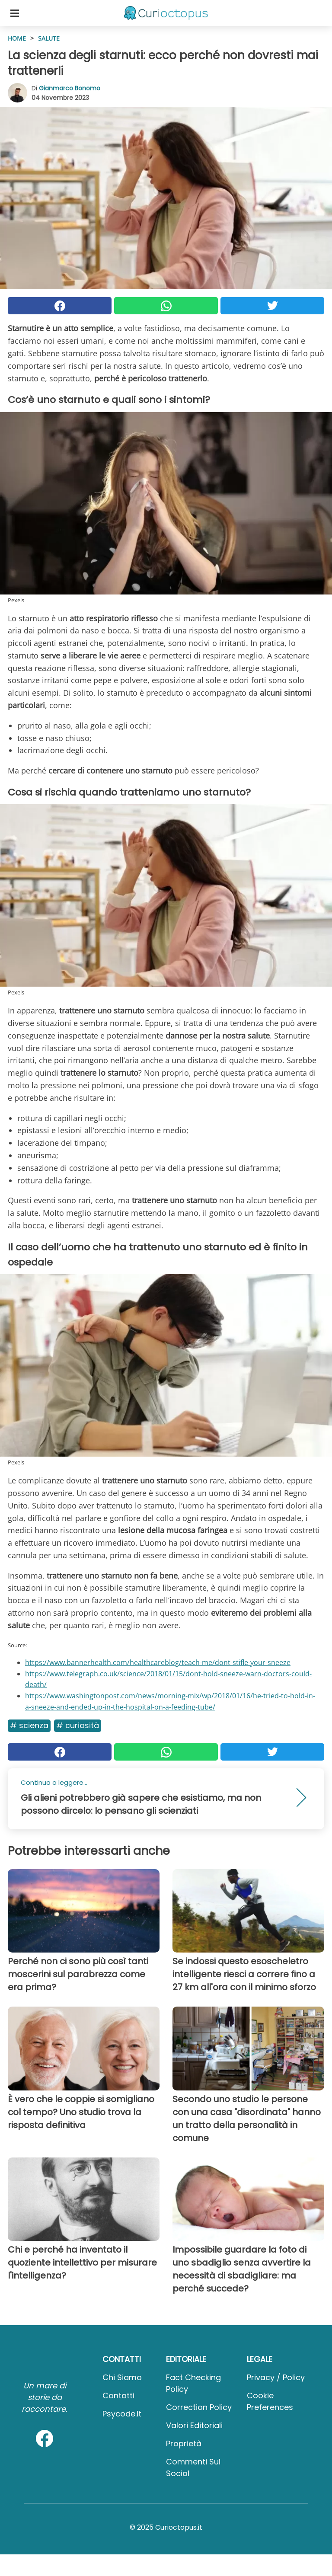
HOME (17, 38)
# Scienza (29, 1725)
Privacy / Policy (276, 2377)
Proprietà (183, 2443)
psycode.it (121, 2413)
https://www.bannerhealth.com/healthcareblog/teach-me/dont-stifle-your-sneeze (157, 1662)
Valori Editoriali (194, 2425)
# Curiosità (77, 1725)
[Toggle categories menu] (15, 13)
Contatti (118, 2395)
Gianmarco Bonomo (69, 88)
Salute (49, 38)
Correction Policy (199, 2407)
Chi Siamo (122, 2377)
